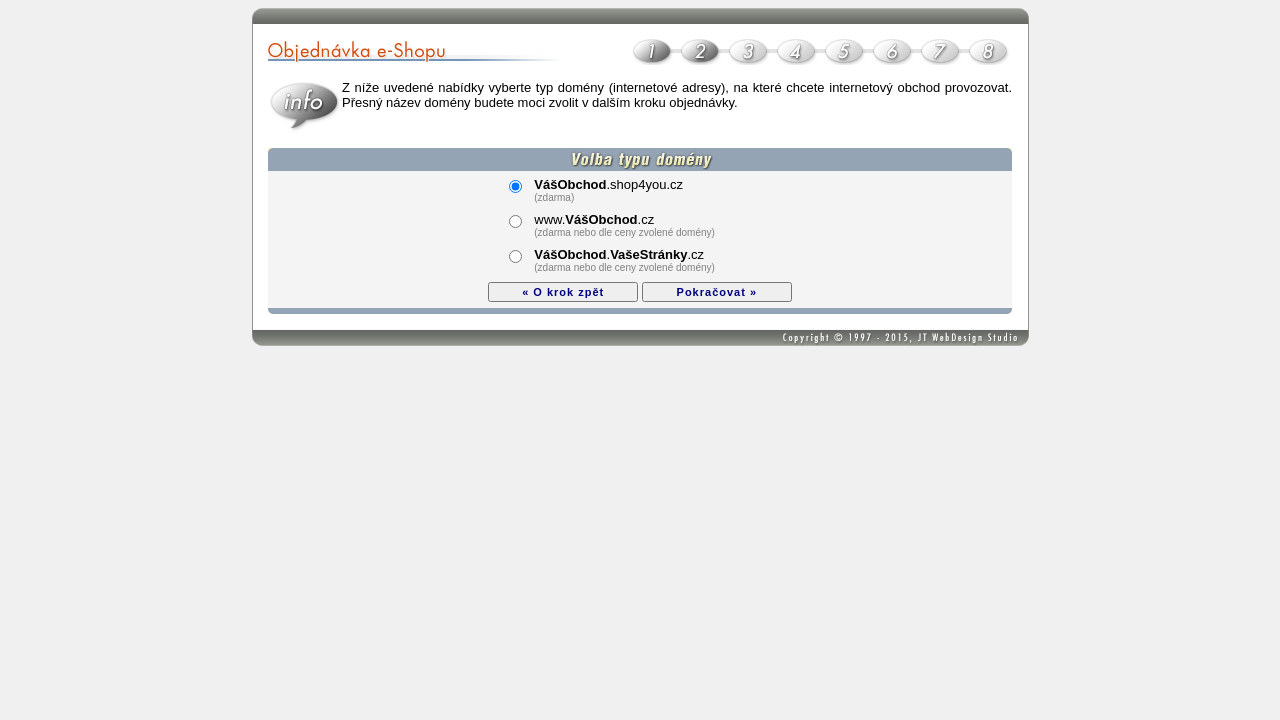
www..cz (594, 219)
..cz (619, 254)
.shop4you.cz (608, 184)
